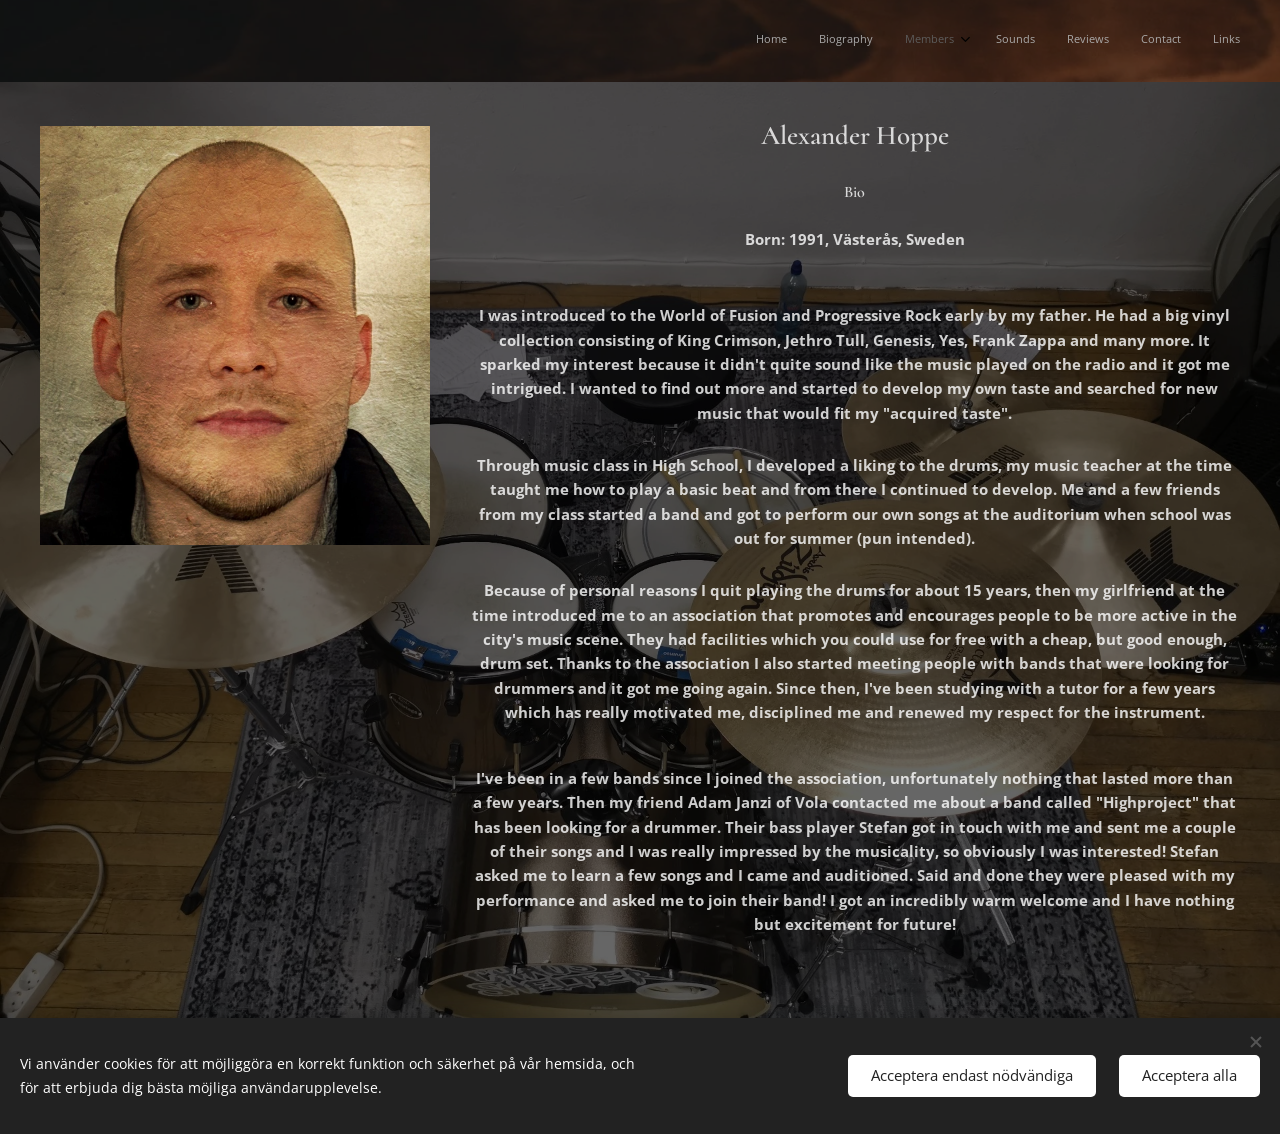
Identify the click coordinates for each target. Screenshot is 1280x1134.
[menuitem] (1043, 41)
